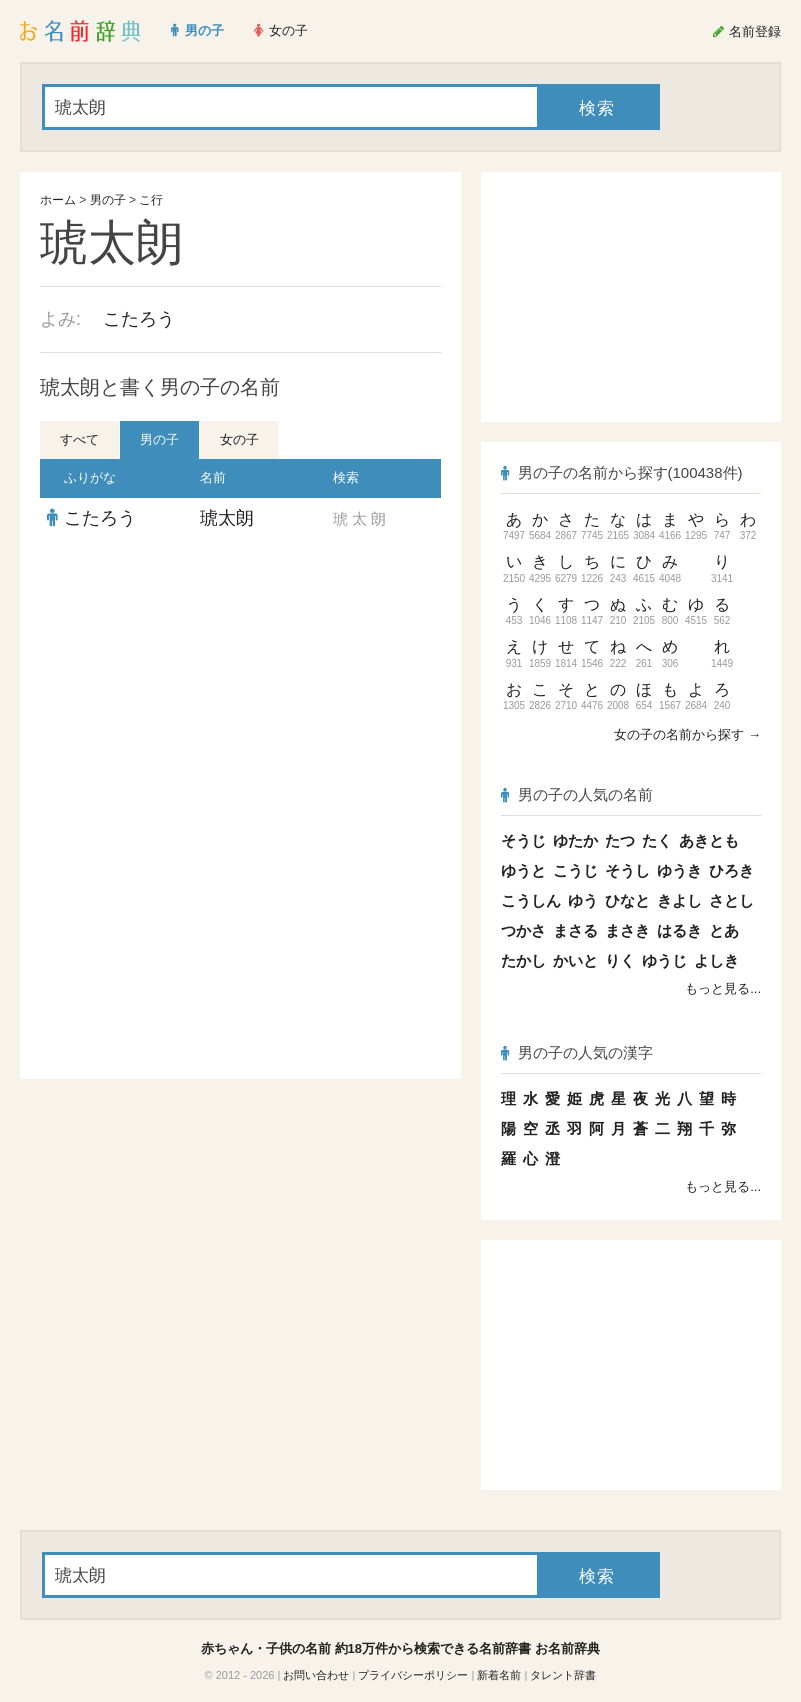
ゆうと (523, 870)
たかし (523, 960)
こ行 (151, 200)
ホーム (58, 200)
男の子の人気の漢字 (577, 1052)
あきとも (709, 840)
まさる (575, 930)
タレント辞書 (563, 1675)
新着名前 (499, 1675)
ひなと (627, 900)
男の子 (108, 200)
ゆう (583, 900)
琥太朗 (227, 518)
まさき (627, 930)
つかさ (523, 930)
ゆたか (575, 840)
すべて (79, 439)
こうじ (575, 870)
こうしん (531, 900)
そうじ (523, 840)
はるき (679, 930)
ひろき (731, 870)
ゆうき (679, 870)
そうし (627, 870)
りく (620, 960)
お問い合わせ (316, 1675)
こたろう (139, 319)
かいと (575, 960)
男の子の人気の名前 (577, 794)
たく (657, 840)
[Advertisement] (241, 684)
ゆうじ (664, 960)
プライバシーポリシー (413, 1675)
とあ (724, 930)
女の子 (239, 439)
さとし (731, 900)
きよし (679, 900)
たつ (620, 840)
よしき (716, 960)
